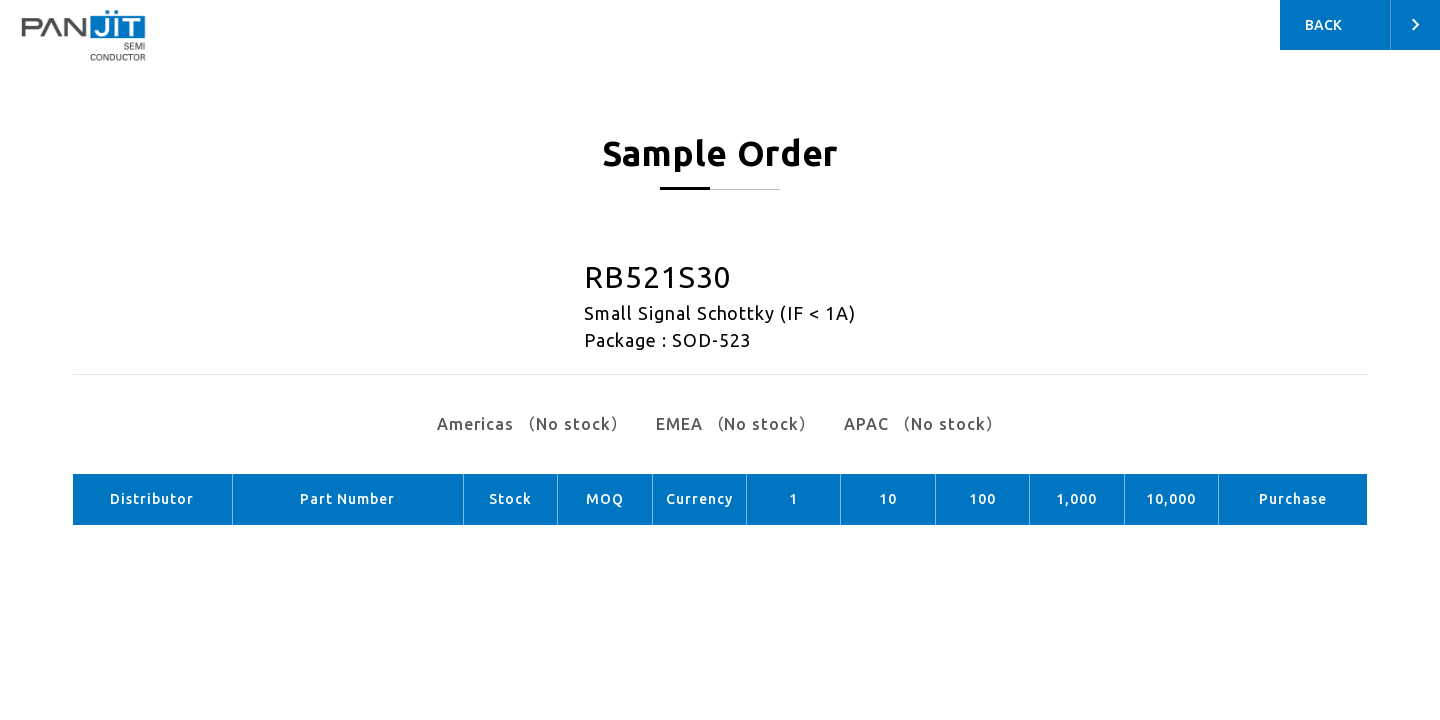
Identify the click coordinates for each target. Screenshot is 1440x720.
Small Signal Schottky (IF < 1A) (720, 313)
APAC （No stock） (923, 424)
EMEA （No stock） (736, 424)
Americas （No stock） (532, 424)
